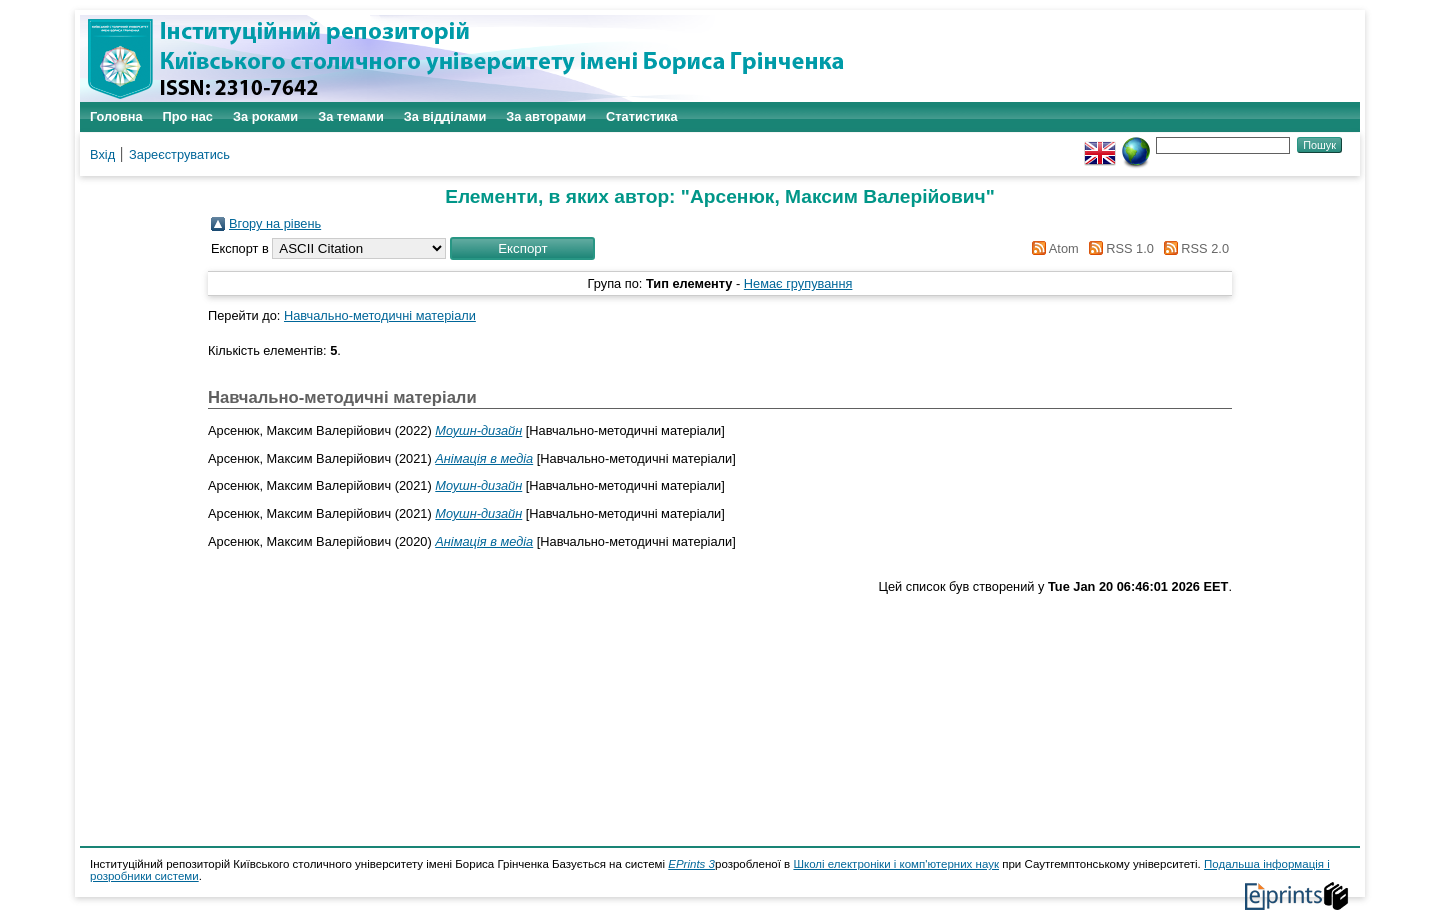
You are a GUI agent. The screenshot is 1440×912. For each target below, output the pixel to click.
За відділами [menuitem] (445, 116)
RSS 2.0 (1193, 248)
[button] (522, 248)
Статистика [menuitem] (642, 116)
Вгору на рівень (275, 223)
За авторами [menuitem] (546, 116)
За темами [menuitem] (351, 116)
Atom (1052, 248)
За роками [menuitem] (265, 116)
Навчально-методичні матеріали (380, 315)
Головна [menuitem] (116, 116)
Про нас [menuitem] (188, 116)
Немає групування (798, 283)
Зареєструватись (179, 154)
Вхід (102, 154)
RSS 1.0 (1118, 248)
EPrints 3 (691, 864)
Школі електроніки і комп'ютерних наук (896, 864)
